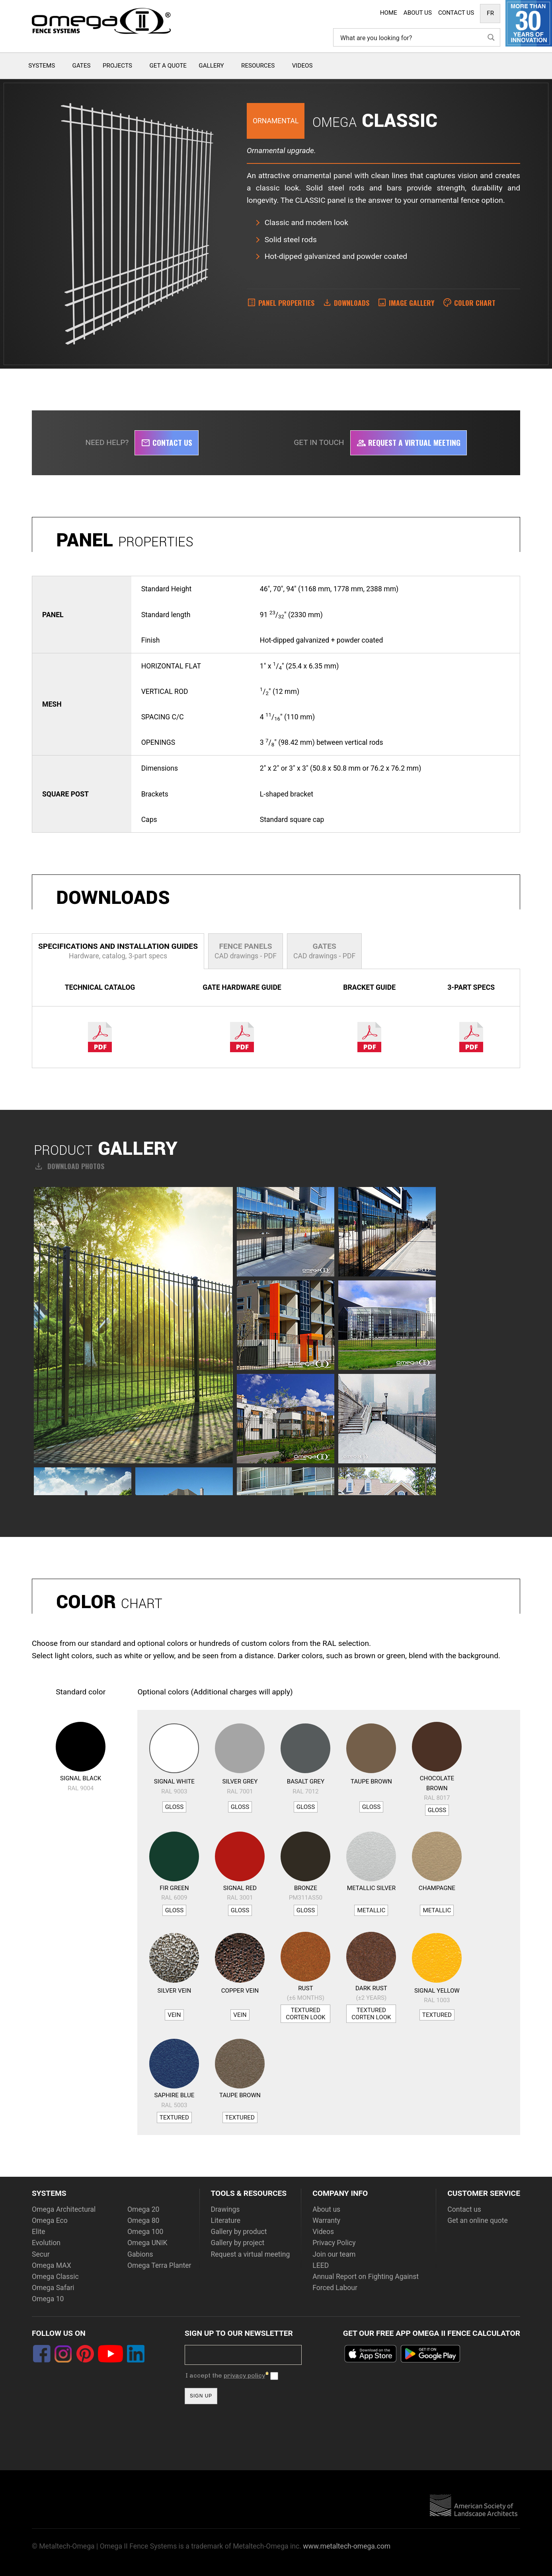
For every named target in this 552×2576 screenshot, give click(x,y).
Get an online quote (477, 2220)
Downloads (351, 302)
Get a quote (168, 65)
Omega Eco (50, 2220)
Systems (41, 65)
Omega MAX (51, 2265)
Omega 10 (48, 2299)
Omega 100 (145, 2232)
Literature (225, 2220)
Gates (81, 65)
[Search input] (410, 37)
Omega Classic (55, 2277)
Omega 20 (143, 2209)
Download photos (69, 1166)
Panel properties (286, 302)
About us (326, 2209)
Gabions (140, 2254)
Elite (38, 2232)
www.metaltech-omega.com (346, 2546)
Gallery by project (237, 2243)
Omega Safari (53, 2288)
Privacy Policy (333, 2243)
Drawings (225, 2209)
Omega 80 (143, 2220)
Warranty (326, 2220)
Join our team (333, 2254)
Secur (41, 2254)
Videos (302, 65)
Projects (117, 65)
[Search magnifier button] (491, 37)
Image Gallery (412, 302)
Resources (258, 65)
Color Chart (474, 302)
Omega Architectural (64, 2209)
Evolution (46, 2243)
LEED (320, 2265)
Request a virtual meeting (408, 442)
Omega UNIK (147, 2243)
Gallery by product (239, 2232)
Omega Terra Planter (159, 2265)
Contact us (166, 442)
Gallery (211, 65)
